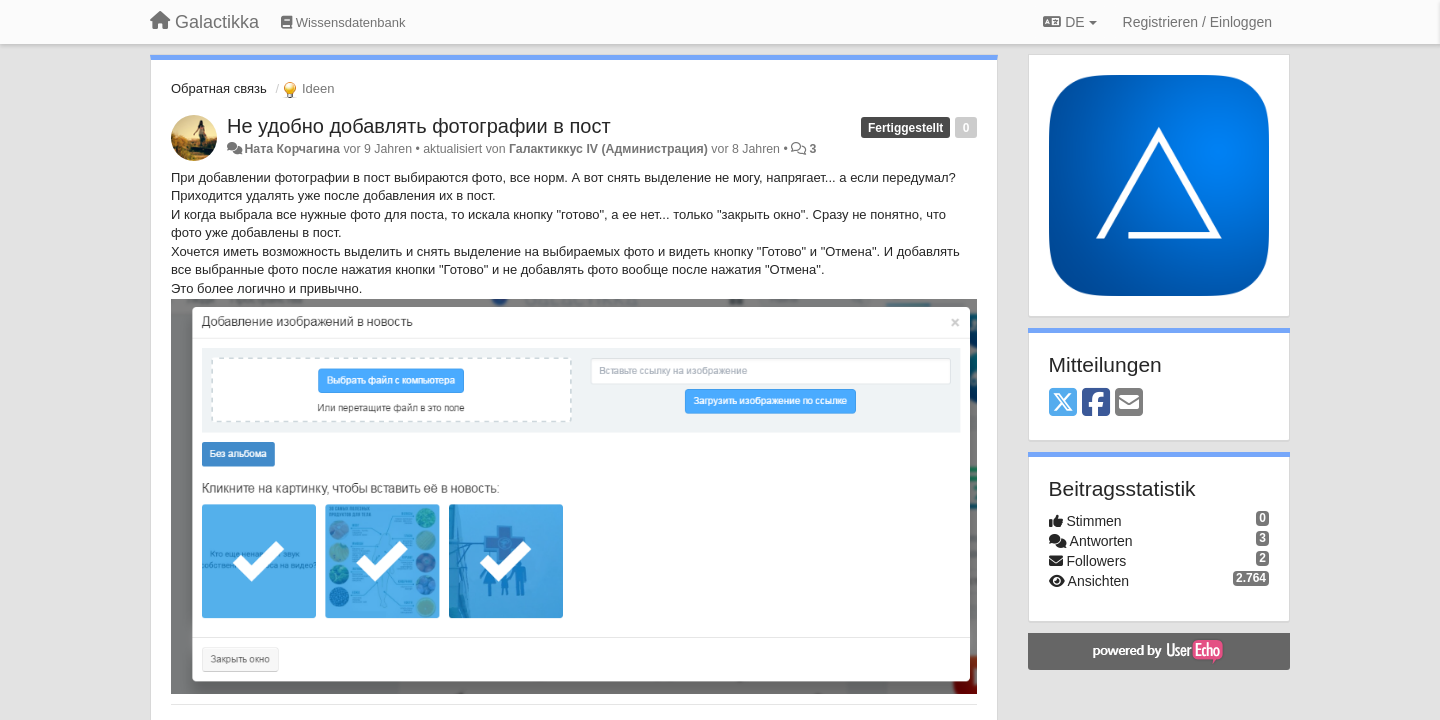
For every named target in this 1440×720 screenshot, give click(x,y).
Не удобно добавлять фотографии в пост (419, 126)
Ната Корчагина (292, 149)
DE (1069, 22)
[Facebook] (1096, 403)
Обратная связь (219, 88)
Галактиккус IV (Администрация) (608, 149)
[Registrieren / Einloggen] (1197, 22)
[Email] (1129, 403)
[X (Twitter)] (1063, 403)
